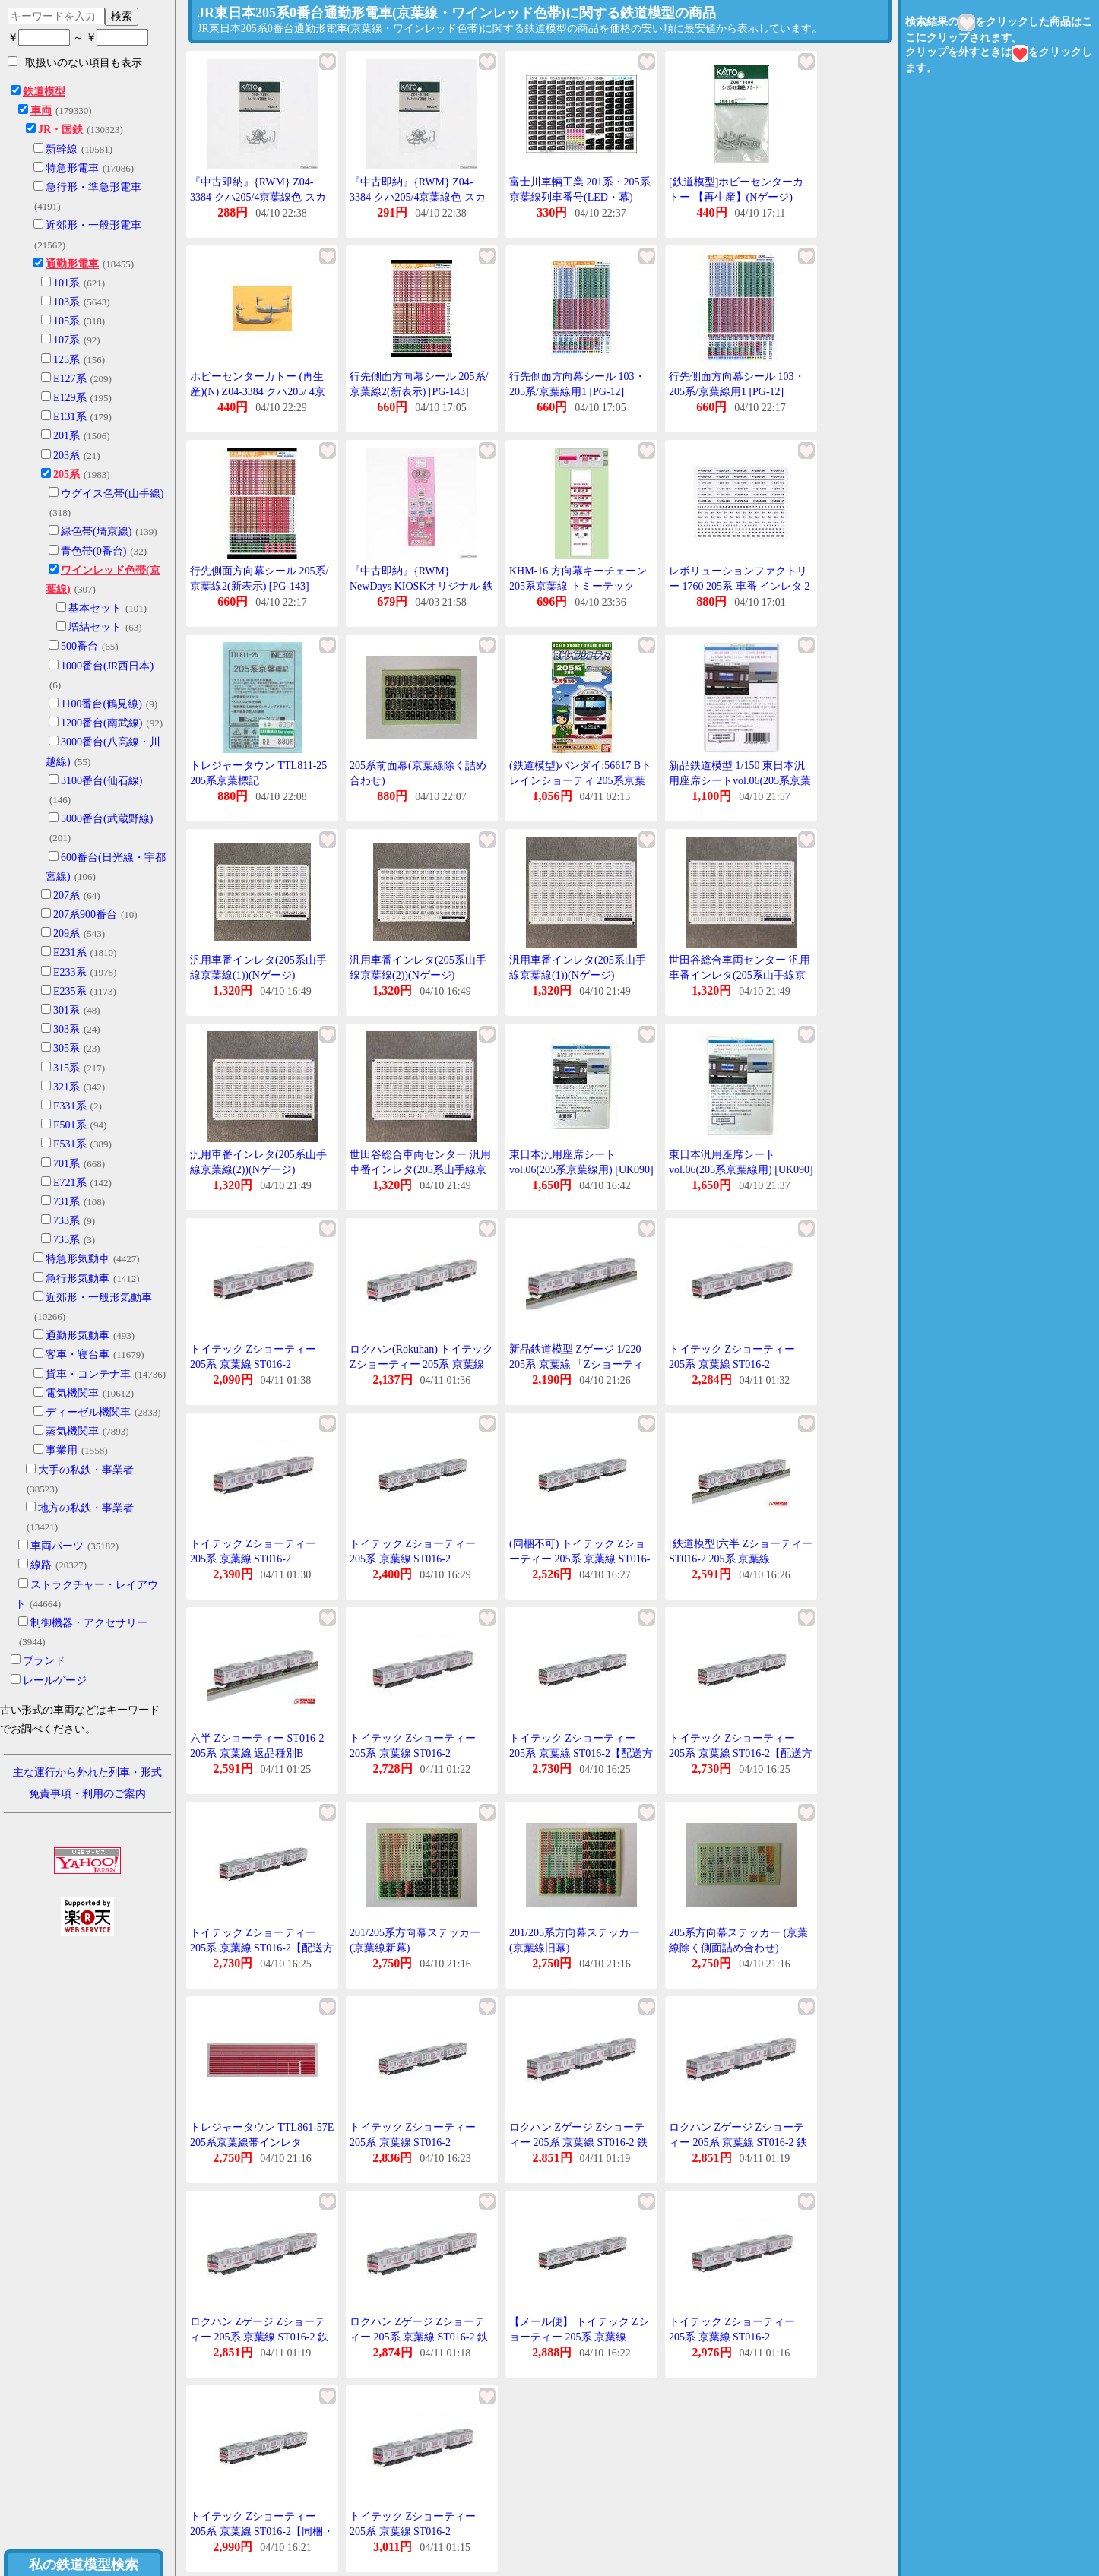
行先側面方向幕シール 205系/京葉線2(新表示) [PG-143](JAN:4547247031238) (419, 391)
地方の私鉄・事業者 (86, 1508)
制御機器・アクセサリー (88, 1622)
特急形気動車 (77, 1258)
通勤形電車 (72, 264)
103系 (66, 302)
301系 (66, 1010)
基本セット (95, 608)
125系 (66, 360)
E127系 (70, 379)
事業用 (62, 1450)
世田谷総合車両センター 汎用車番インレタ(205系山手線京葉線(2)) (420, 1169)
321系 (66, 1087)
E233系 (70, 972)
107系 (66, 340)
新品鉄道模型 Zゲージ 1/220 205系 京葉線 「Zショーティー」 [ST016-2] (576, 1364)
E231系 (70, 952)
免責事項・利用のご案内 (87, 1793)
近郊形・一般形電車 (93, 225)
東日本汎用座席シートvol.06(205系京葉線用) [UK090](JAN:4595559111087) (581, 1169)
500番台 (79, 646)
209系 (66, 933)
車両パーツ (57, 1546)
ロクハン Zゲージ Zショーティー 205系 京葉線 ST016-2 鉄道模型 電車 (578, 2142)
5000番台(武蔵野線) (107, 818)
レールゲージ (55, 1680)
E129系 (70, 397)
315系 (66, 1068)
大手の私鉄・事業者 (86, 1470)
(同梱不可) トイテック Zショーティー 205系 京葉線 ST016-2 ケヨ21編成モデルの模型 (580, 1558)
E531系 (70, 1144)
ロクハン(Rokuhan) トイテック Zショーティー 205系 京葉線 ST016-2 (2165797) (421, 1364)
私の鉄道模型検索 (83, 2564)
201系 (66, 435)
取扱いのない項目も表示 (75, 62)
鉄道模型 (44, 91)
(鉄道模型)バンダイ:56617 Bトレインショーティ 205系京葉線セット (580, 780)
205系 (66, 474)
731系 (66, 1201)
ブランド (44, 1660)
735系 (66, 1239)
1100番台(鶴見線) (101, 704)
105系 (66, 321)
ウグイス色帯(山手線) (112, 493)
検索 (121, 16)
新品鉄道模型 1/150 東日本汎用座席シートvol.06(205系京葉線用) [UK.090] (740, 780)
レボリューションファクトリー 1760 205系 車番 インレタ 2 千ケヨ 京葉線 (739, 585)
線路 (41, 1565)
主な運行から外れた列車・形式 (87, 1772)
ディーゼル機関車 (88, 1412)
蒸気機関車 (72, 1431)
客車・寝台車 (77, 1354)
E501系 (70, 1125)
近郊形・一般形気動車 (99, 1297)
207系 (66, 895)
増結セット (95, 627)
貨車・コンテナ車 (88, 1374)
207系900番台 (85, 914)
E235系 (70, 991)
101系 (66, 283)
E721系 (70, 1182)
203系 (66, 455)
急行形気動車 (77, 1278)
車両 (41, 110)
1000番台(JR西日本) (107, 666)
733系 (66, 1220)
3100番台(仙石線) (101, 780)
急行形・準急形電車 (93, 187)
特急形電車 (72, 168)
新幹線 (62, 149)
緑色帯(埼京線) (96, 531)
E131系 (70, 416)
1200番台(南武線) (101, 723)
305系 (66, 1048)
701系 (66, 1163)
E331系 (70, 1106)
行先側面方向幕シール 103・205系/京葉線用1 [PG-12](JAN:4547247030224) (577, 391)
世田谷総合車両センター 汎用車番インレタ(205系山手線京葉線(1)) (739, 974)
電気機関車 (72, 1393)
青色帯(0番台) (93, 551)
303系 (66, 1029)
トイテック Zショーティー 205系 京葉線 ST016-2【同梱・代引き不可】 (262, 2531)
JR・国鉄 (60, 129)
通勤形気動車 (77, 1335)
